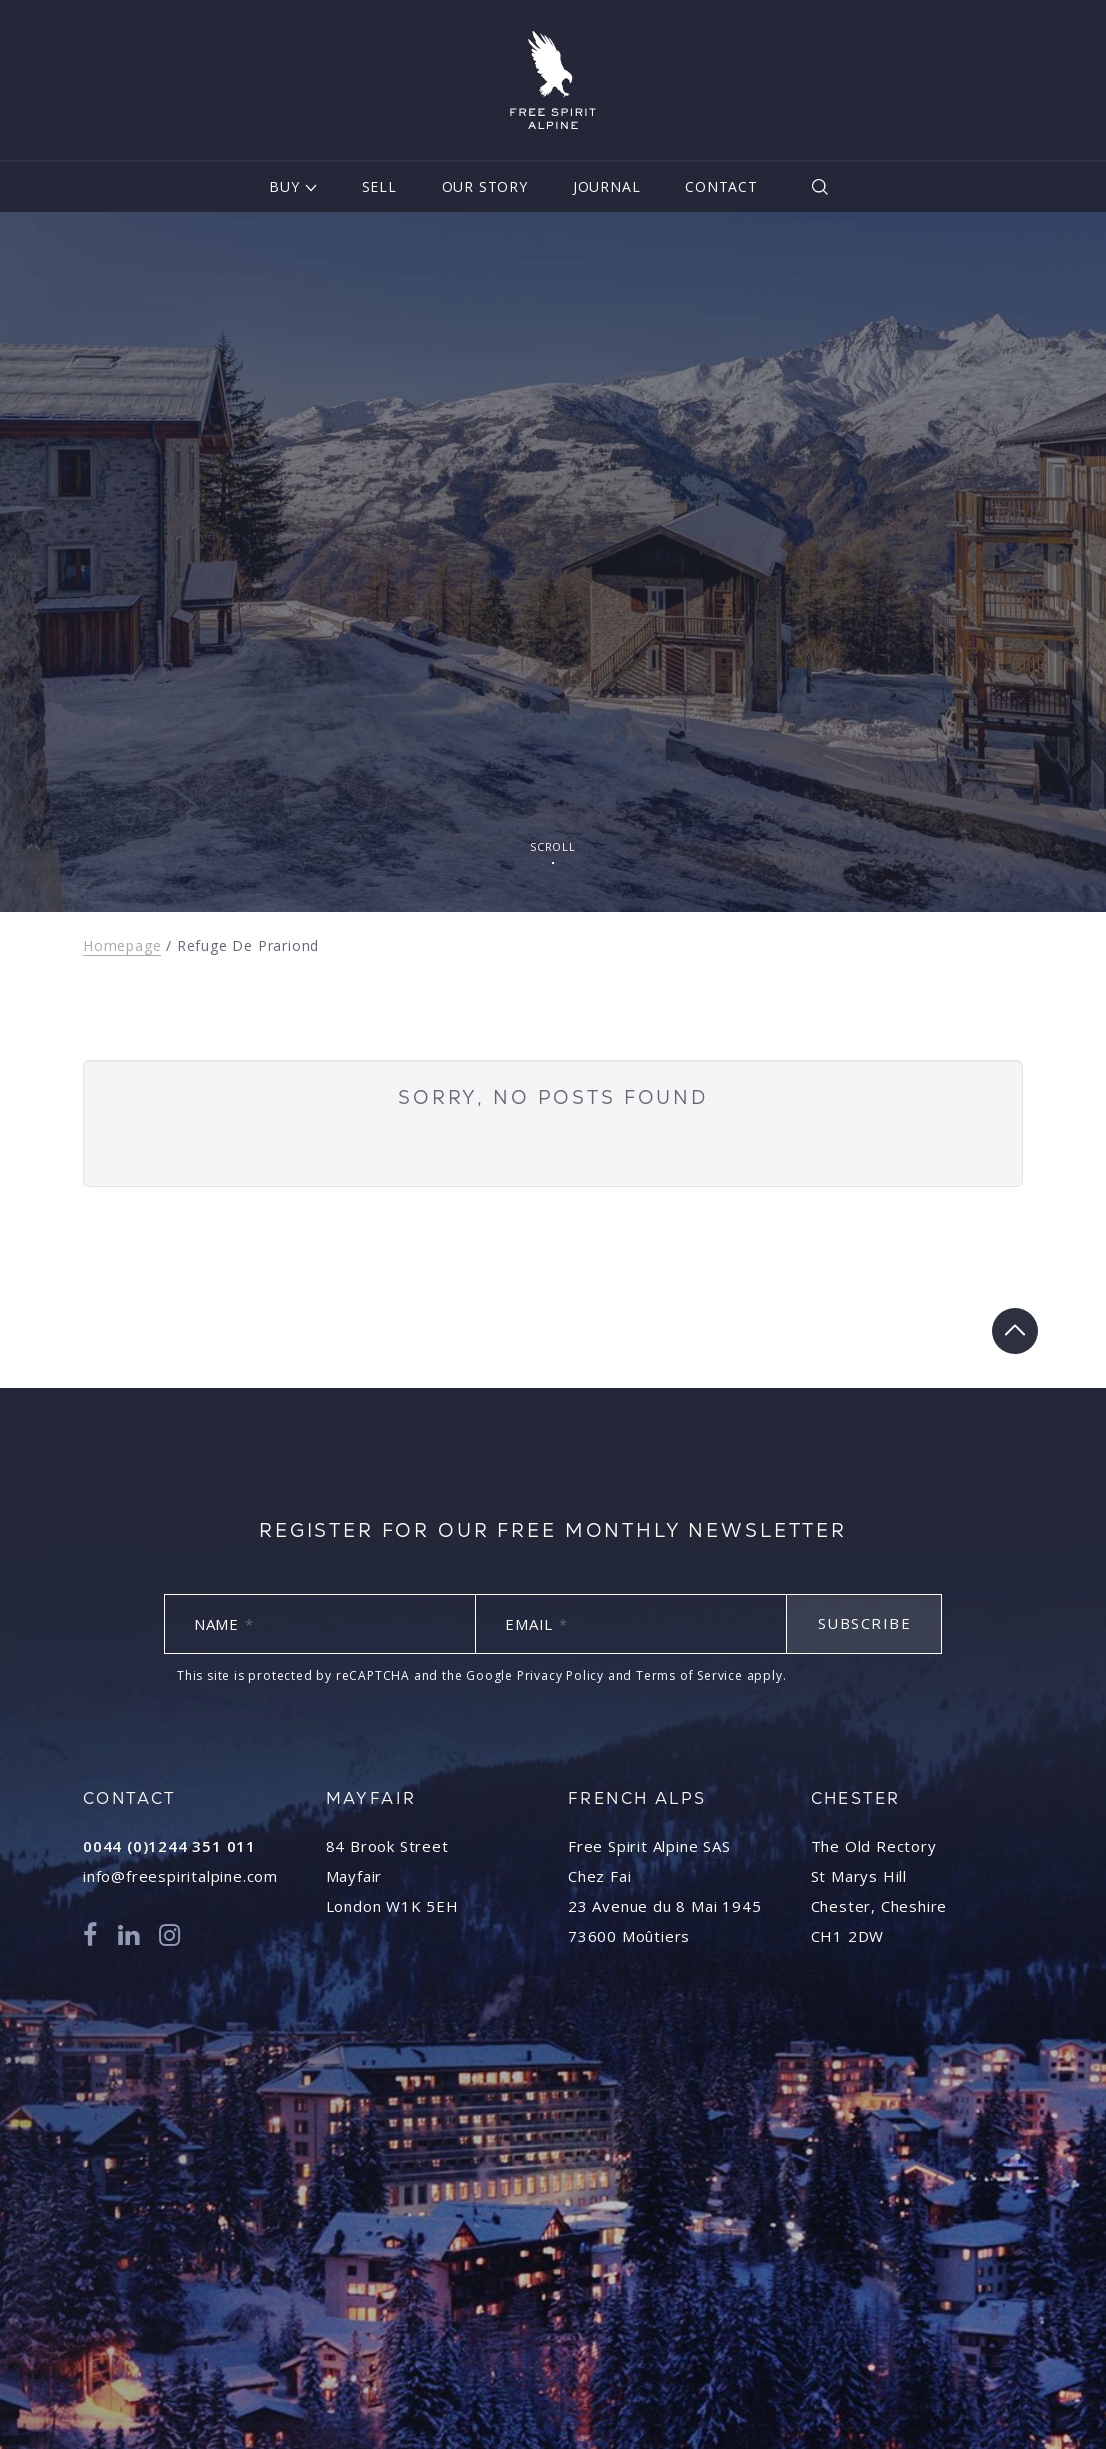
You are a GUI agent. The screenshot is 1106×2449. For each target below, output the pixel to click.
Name (224, 1624)
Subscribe (865, 1623)
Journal (607, 186)
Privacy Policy (560, 1675)
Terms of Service (689, 1675)
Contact (721, 186)
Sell (379, 186)
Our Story (485, 186)
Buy (284, 186)
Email (536, 1624)
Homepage (122, 945)
